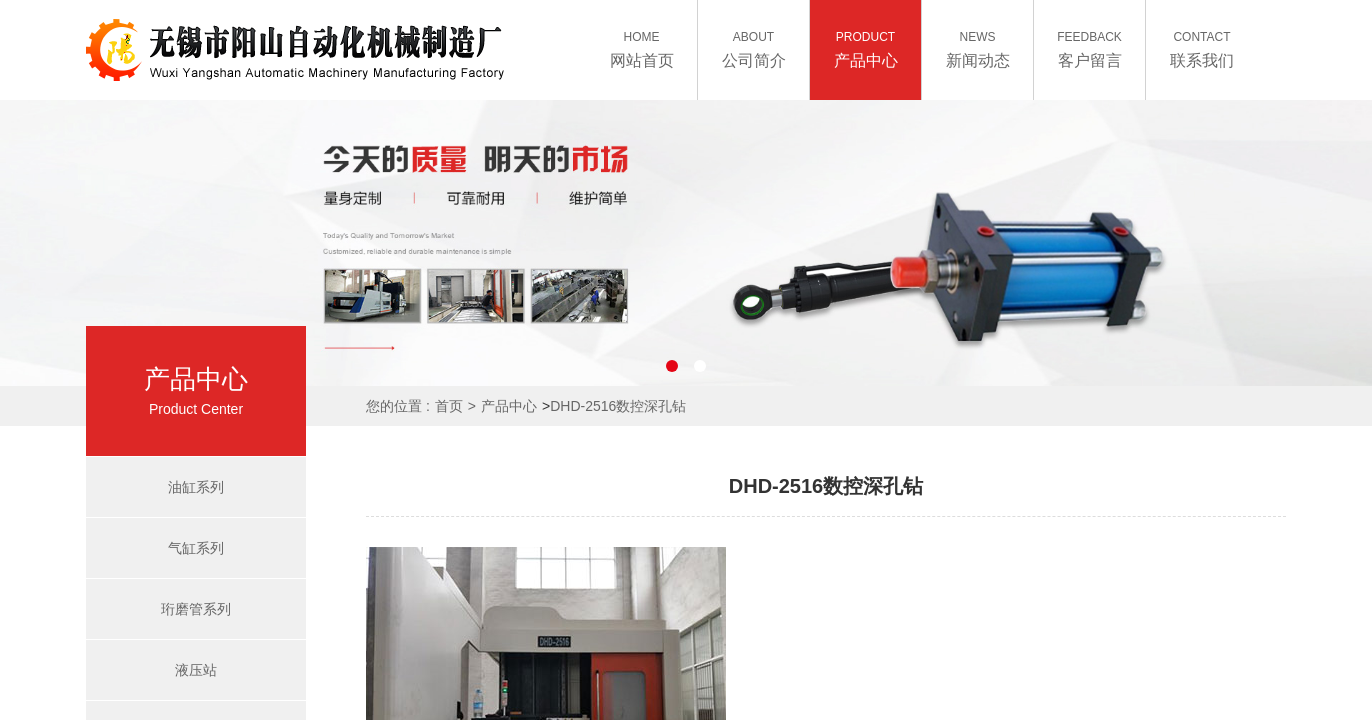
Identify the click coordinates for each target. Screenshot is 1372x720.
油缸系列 (196, 487)
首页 (449, 406)
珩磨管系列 (196, 609)
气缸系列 (196, 548)
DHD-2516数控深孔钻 (618, 406)
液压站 (196, 670)
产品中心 (509, 406)
